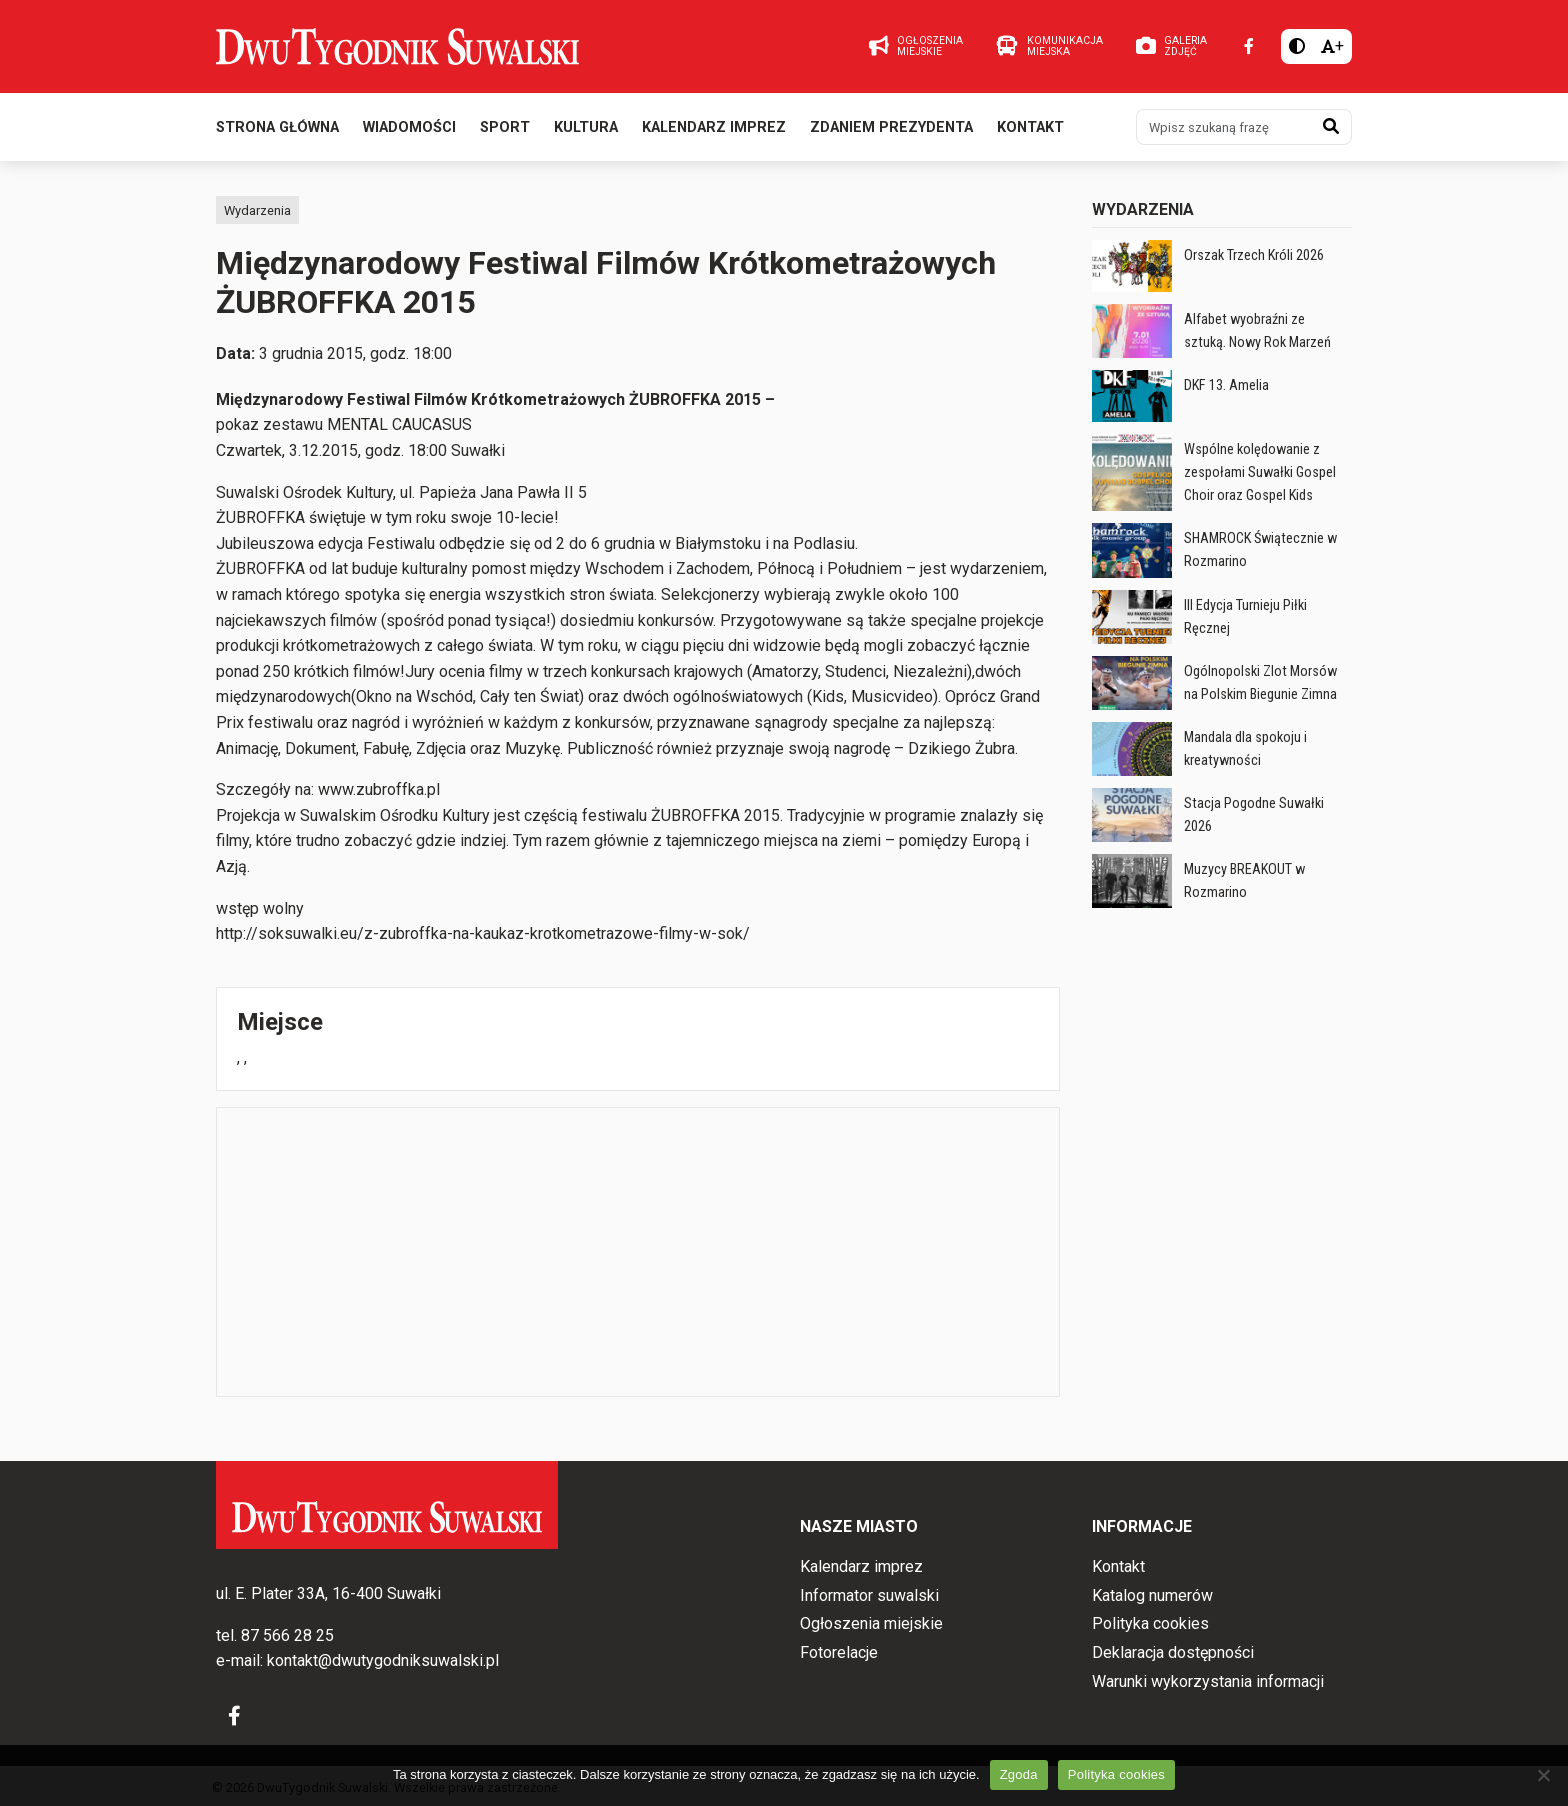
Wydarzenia (257, 210)
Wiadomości (409, 128)
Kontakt (1030, 128)
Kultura (586, 128)
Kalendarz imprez (714, 128)
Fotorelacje (839, 1652)
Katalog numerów (1152, 1595)
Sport (505, 128)
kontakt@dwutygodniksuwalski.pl (383, 1660)
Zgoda (1019, 1774)
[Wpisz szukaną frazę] (1224, 128)
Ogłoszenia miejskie (871, 1623)
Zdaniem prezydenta (891, 128)
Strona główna (277, 128)
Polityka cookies (1150, 1623)
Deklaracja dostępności (1173, 1652)
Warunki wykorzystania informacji (1208, 1681)
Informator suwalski (869, 1595)
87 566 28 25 (287, 1635)
